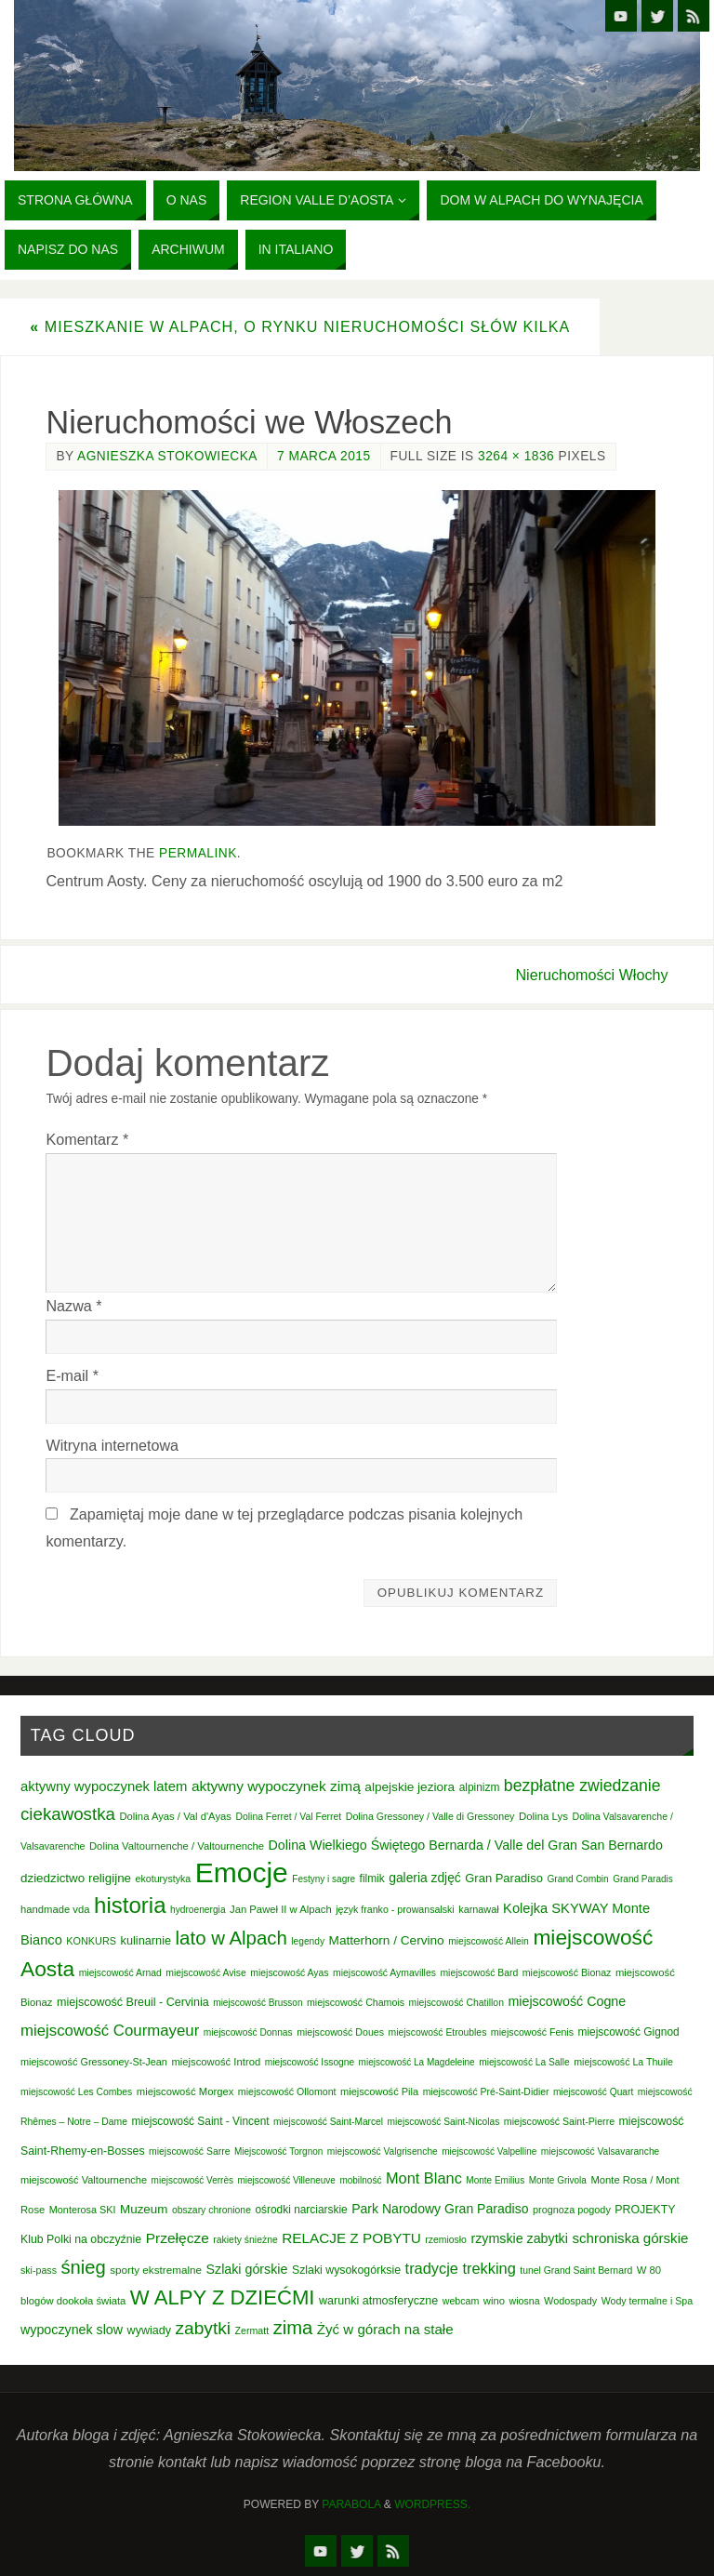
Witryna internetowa (112, 1445)
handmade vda (55, 1909)
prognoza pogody (572, 2209)
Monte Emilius (495, 2180)
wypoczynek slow (71, 2329)
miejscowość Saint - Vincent (201, 2121)
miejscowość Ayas (289, 1973)
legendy (307, 1941)
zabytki (203, 2328)
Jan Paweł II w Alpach (281, 1909)
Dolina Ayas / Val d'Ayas (175, 1816)
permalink (198, 853)
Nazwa (73, 1305)
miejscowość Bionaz (567, 1972)
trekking (488, 2268)
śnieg (82, 2267)
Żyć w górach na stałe (385, 2329)
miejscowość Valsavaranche (600, 2151)
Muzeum (143, 2209)
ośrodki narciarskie (301, 2209)
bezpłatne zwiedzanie (582, 1785)
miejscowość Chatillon (456, 2003)
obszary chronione (211, 2210)
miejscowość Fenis (532, 2032)
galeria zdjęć (425, 1877)
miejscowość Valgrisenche (382, 2151)
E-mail (72, 1375)
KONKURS (91, 1940)
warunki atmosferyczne (378, 2300)
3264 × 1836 (516, 456)
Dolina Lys (543, 1816)
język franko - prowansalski (395, 1909)
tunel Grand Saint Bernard (576, 2270)
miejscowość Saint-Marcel (328, 2122)
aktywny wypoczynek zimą (276, 1786)
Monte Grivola (558, 2180)
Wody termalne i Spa (647, 2300)
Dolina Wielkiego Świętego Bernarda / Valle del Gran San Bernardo (466, 1845)
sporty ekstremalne (156, 2270)
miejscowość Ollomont (287, 2091)
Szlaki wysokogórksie (346, 2270)
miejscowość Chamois (355, 2002)
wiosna (524, 2300)
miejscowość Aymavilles (384, 1973)
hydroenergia (198, 1910)
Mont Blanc (424, 2178)
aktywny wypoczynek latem (103, 1786)
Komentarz (87, 1139)
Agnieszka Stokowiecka (167, 456)
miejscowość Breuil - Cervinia (133, 2002)
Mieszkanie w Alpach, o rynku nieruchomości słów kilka (300, 326)
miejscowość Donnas (248, 2032)
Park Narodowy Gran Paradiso (439, 2208)
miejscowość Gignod (629, 2031)
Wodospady (570, 2300)
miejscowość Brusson (257, 2003)
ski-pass (38, 2270)
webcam (461, 2300)
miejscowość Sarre (189, 2151)
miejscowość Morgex (185, 2091)
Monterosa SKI (82, 2209)
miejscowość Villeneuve (286, 2180)
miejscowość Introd (215, 2061)
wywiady (149, 2330)
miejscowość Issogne (309, 2062)
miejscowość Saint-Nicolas (444, 2122)
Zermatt (252, 2330)
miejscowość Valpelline (489, 2151)
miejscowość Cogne (567, 2001)
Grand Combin (577, 1879)
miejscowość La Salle (524, 2062)
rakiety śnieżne (245, 2240)
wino (494, 2300)
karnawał (478, 1909)
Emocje (241, 1872)
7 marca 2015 (324, 456)
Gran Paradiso (504, 1878)
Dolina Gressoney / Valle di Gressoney (430, 1816)
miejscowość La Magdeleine (417, 2062)
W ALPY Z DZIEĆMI (222, 2297)
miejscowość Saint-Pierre (559, 2121)
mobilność (360, 2180)
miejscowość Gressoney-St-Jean (93, 2061)
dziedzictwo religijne (75, 1878)
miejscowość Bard (479, 1973)
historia (129, 1905)
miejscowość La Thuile (623, 2061)
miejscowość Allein (488, 1941)
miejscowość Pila (379, 2091)
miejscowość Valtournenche (83, 2179)
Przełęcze (177, 2238)
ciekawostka (67, 1814)
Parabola (351, 2504)
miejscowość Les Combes (76, 2092)
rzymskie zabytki (519, 2238)
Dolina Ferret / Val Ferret (288, 1817)
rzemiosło (446, 2240)
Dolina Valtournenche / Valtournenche (176, 1846)
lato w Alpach (231, 1938)
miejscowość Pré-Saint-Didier (486, 2092)
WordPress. (432, 2504)
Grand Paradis (642, 1879)
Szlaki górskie (247, 2269)
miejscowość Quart (593, 2092)
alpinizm (479, 1787)
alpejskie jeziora (409, 1787)
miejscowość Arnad (120, 1973)
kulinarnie (146, 1940)
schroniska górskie (630, 2238)
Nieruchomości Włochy (591, 974)
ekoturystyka (164, 1878)
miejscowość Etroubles (438, 2032)
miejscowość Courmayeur (109, 2030)
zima (293, 2327)
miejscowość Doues (340, 2032)
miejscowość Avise (205, 1973)
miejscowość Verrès (192, 2180)
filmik (372, 1878)
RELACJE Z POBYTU (351, 2238)
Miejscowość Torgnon (278, 2151)
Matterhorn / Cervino (386, 1940)
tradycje (431, 2268)
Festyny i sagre (323, 1879)
